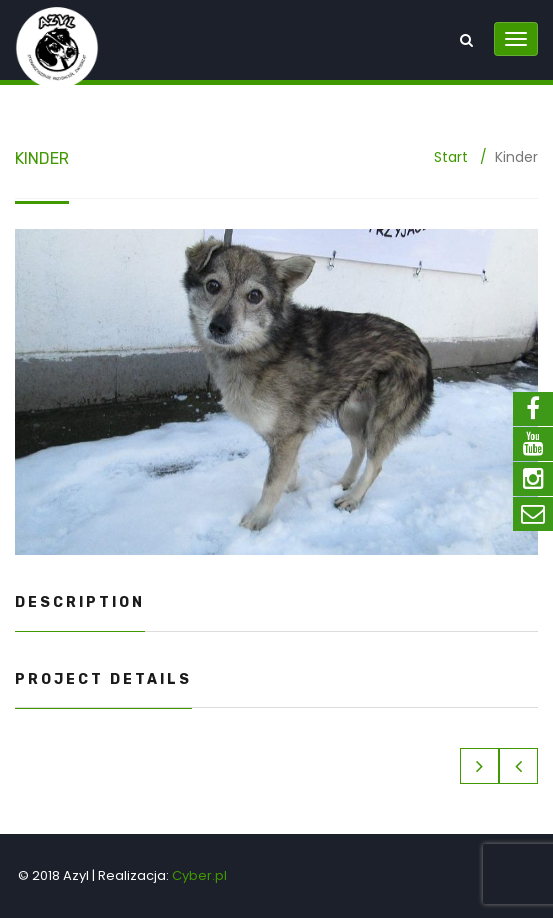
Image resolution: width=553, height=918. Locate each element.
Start (451, 157)
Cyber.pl (199, 875)
